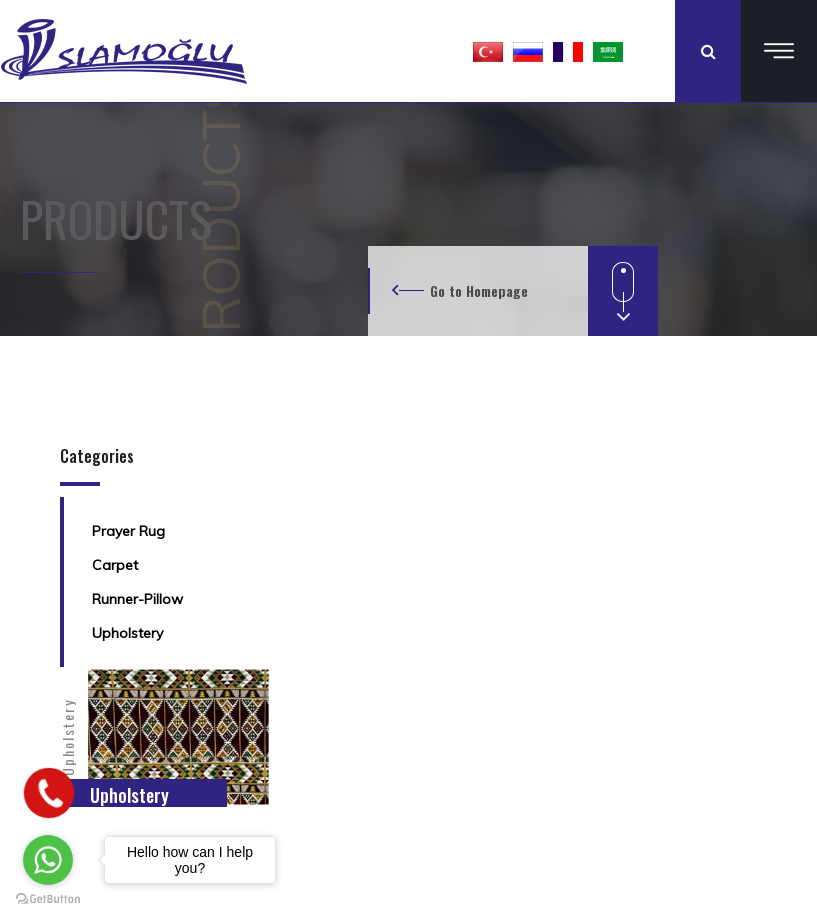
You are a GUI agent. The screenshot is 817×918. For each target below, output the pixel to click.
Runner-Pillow (137, 599)
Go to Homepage (479, 290)
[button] (488, 51)
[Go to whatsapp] (48, 860)
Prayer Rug (128, 531)
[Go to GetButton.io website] (48, 898)
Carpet (115, 565)
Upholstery (127, 633)
